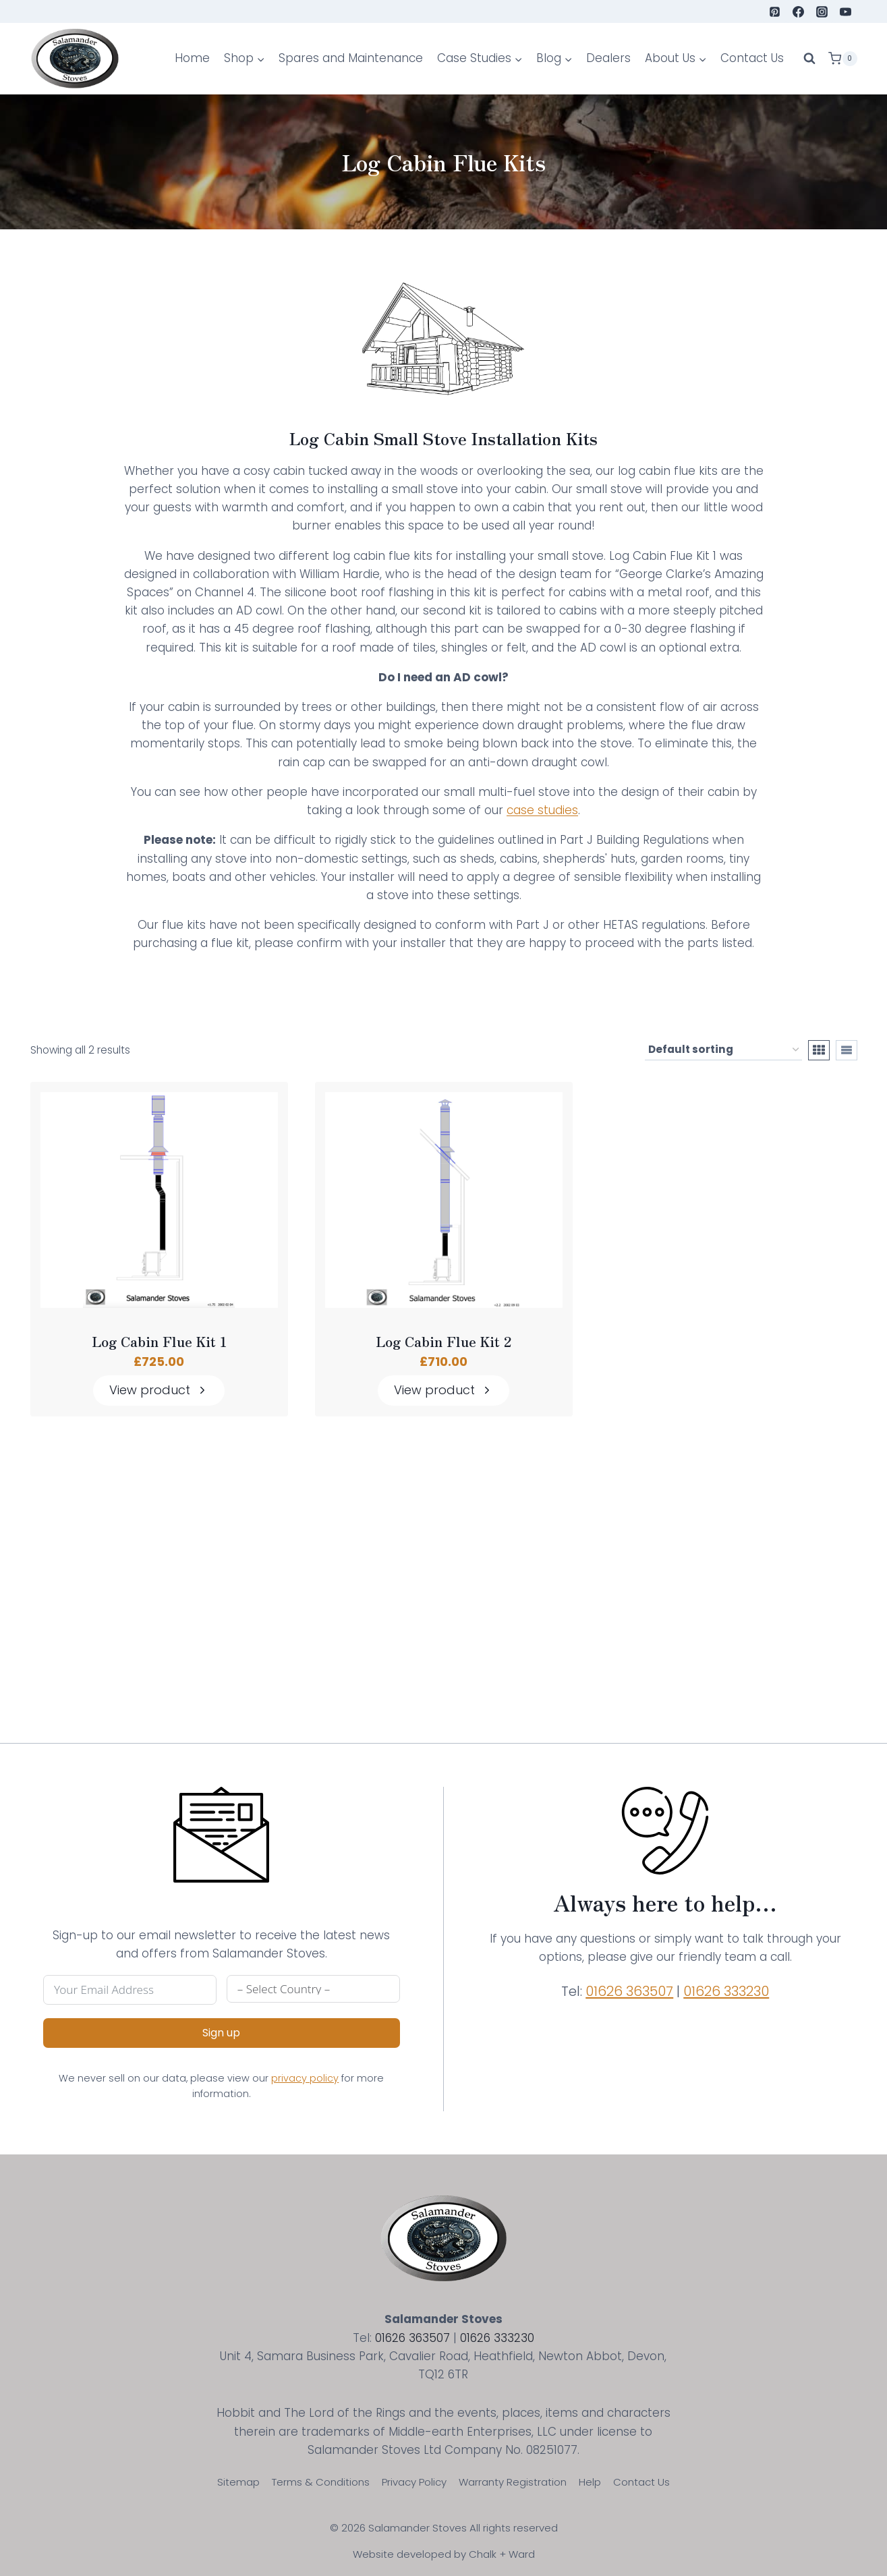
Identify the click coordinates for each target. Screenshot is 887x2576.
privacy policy (305, 2078)
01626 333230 (726, 1991)
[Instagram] (821, 11)
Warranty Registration (513, 2482)
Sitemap (238, 2482)
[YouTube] (845, 11)
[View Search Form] (809, 59)
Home (192, 58)
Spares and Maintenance (351, 58)
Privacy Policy (414, 2482)
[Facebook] (797, 11)
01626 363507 (629, 1991)
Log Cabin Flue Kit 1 (159, 1341)
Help (590, 2482)
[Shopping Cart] (842, 58)
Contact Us (752, 58)
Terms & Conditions (321, 2482)
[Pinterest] (774, 11)
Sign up (221, 2032)
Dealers (608, 58)
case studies (542, 810)
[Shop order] (723, 1050)
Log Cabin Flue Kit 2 (443, 1341)
